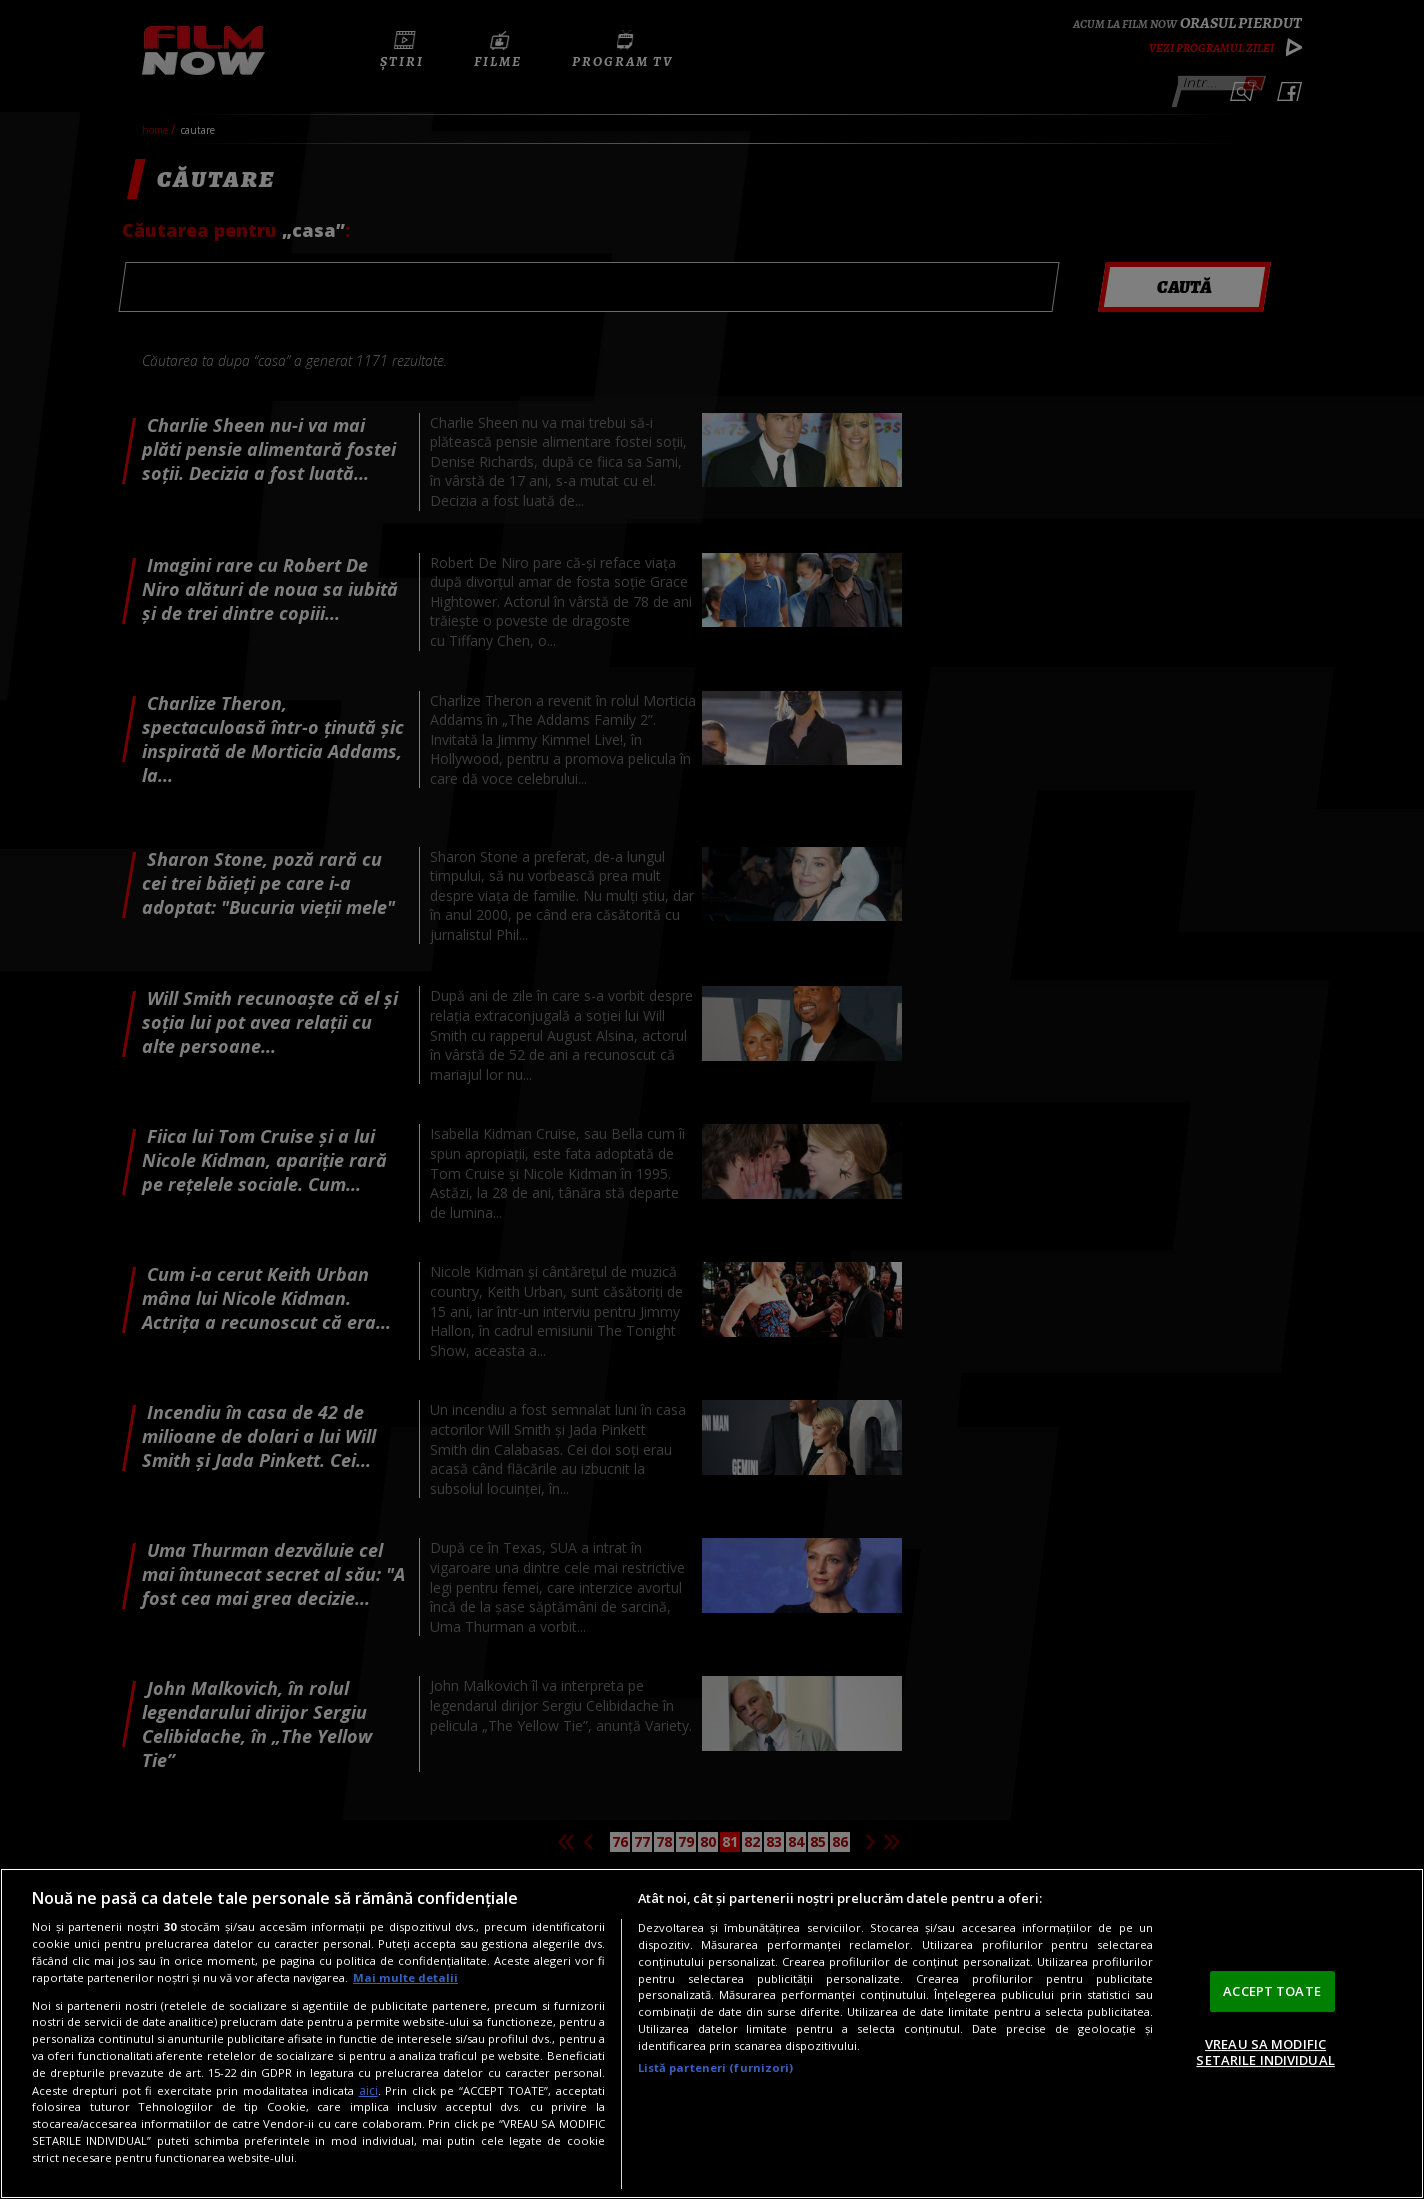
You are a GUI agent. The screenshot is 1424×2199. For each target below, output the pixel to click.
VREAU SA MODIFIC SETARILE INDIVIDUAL (1265, 2052)
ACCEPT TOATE (1272, 1991)
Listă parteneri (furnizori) (716, 2067)
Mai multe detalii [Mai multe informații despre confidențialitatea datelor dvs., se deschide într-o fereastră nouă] (405, 1977)
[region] (712, 2033)
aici (368, 2090)
